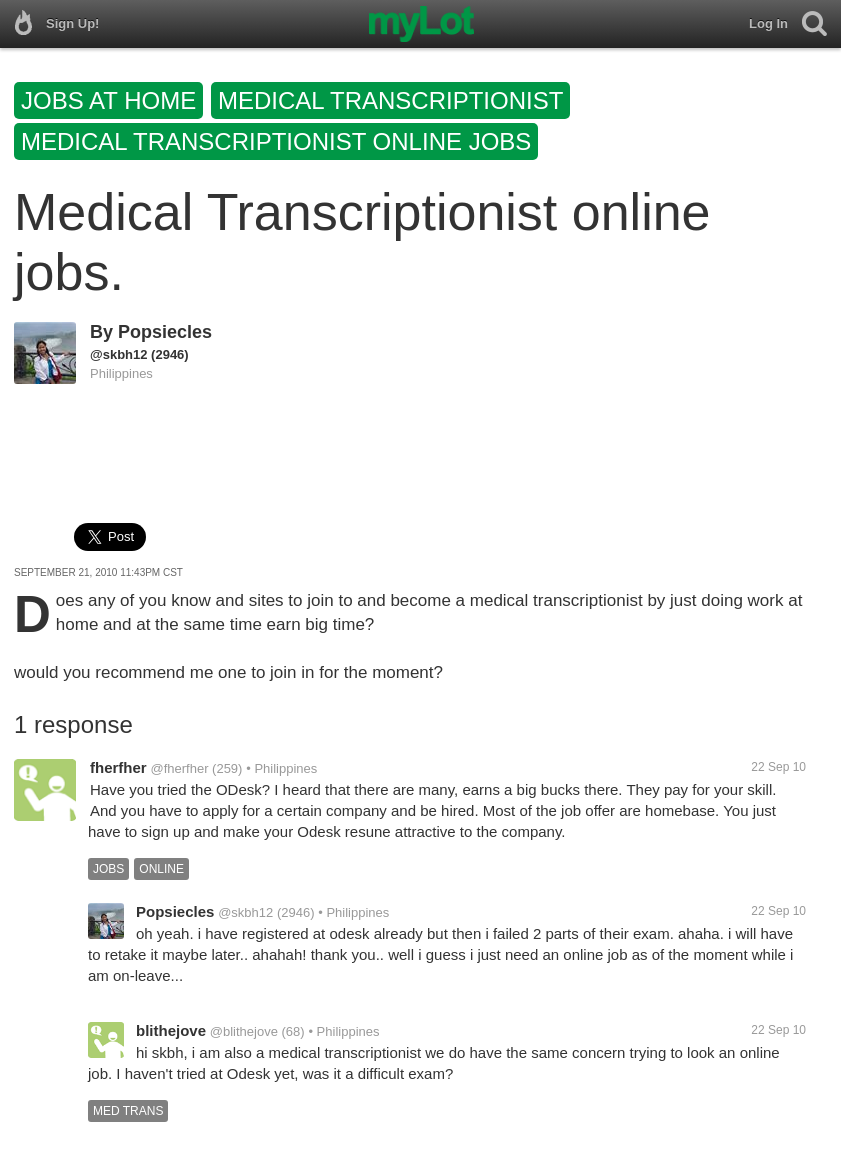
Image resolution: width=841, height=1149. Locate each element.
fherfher (118, 767)
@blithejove (244, 1031)
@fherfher (179, 768)
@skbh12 (118, 354)
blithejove (171, 1030)
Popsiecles (165, 332)
